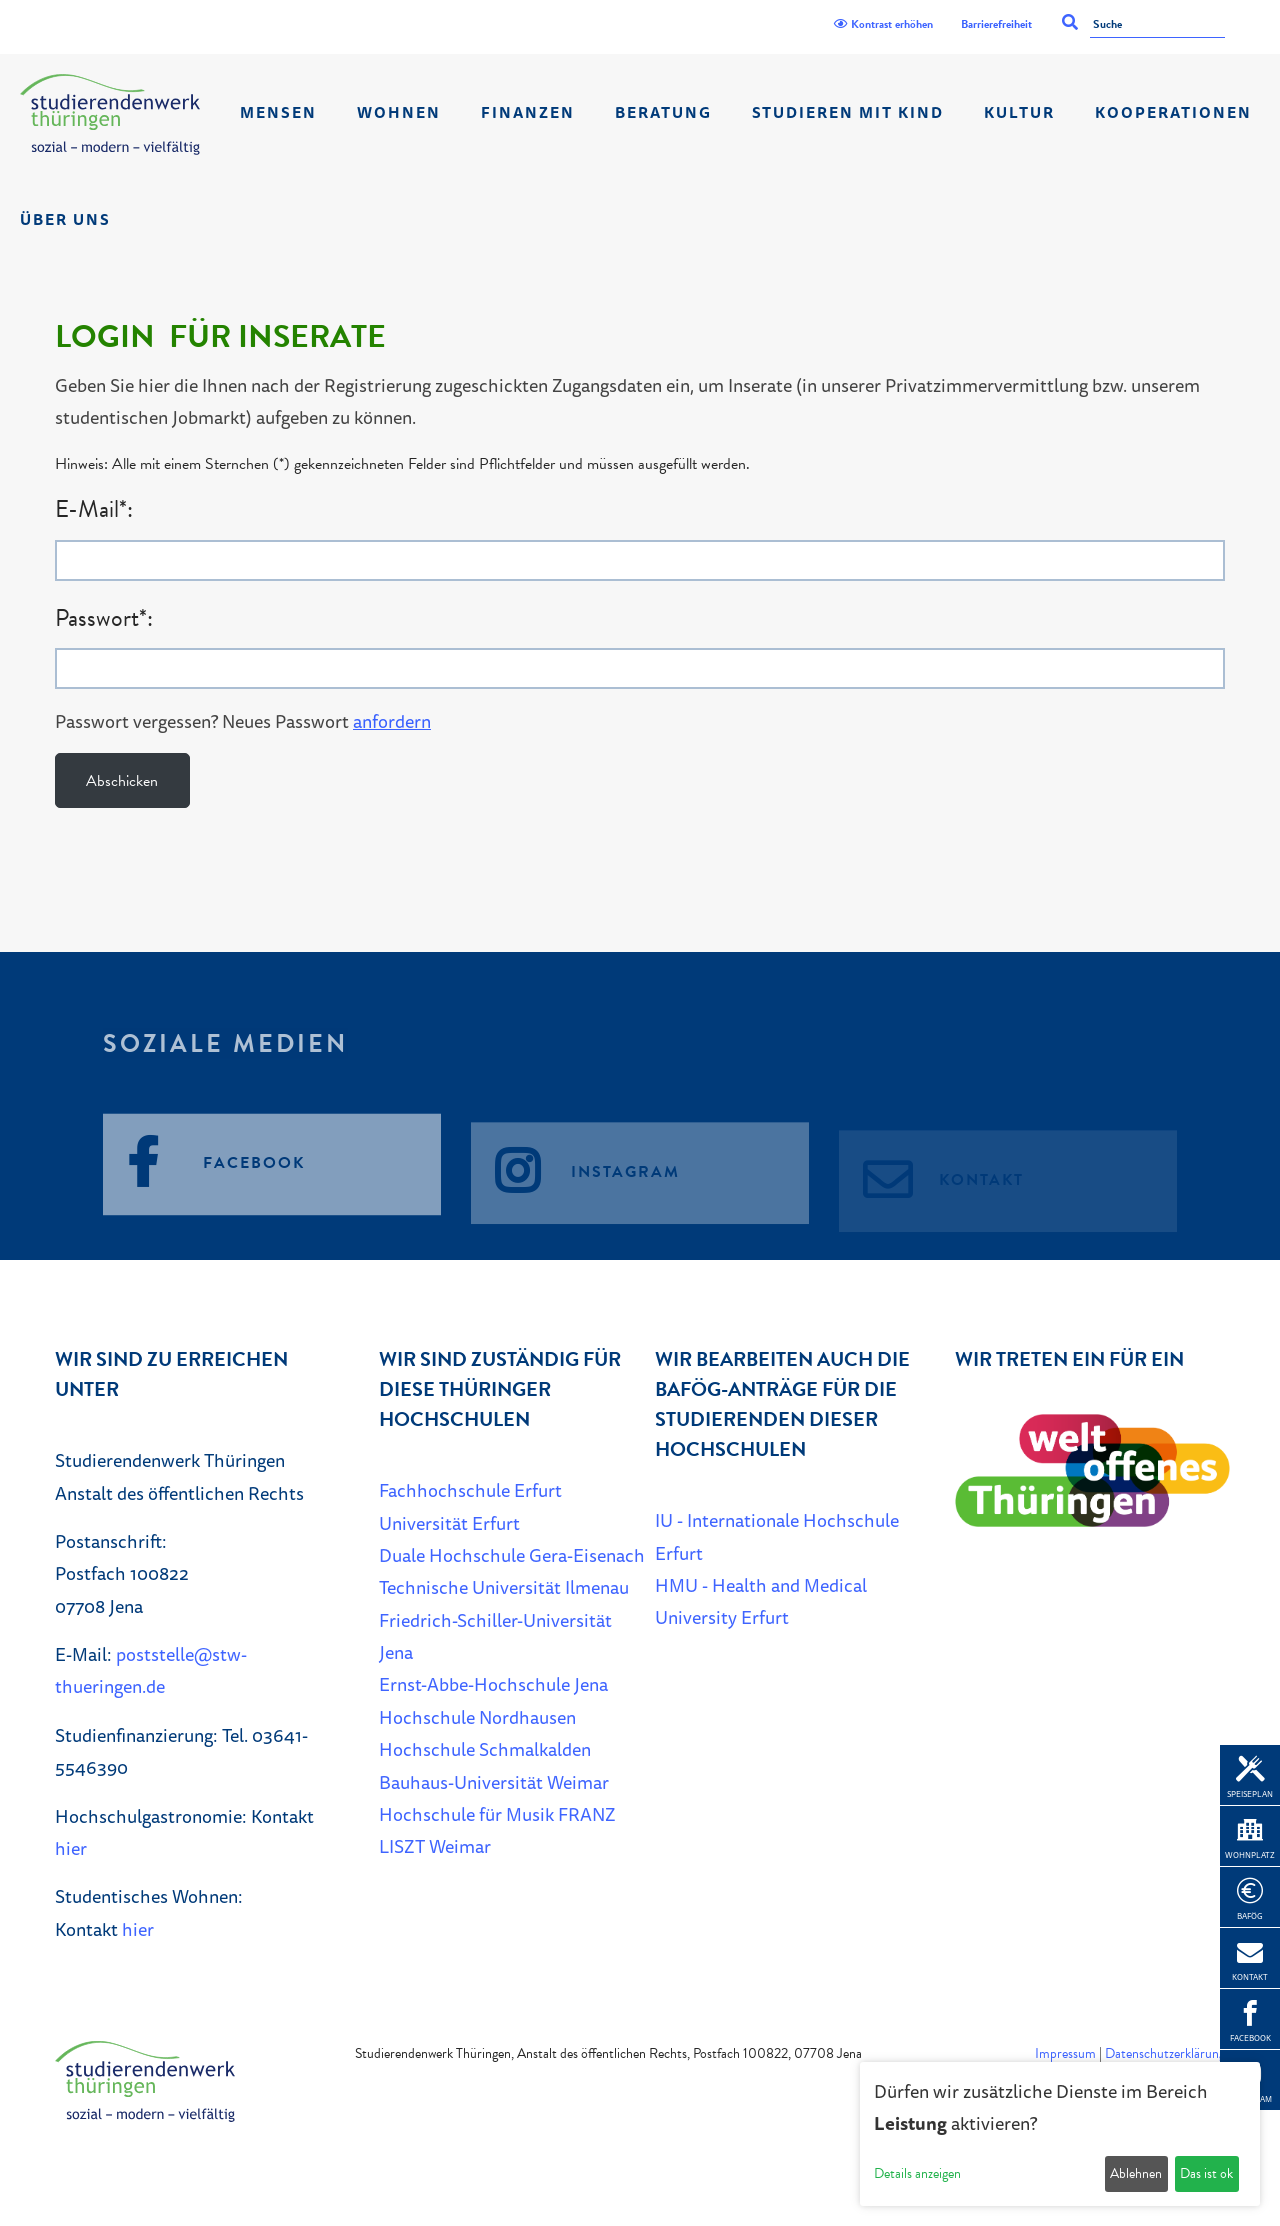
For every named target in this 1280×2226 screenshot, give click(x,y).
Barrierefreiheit (996, 24)
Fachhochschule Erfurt (470, 1490)
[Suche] (1157, 25)
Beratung (663, 112)
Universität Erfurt (449, 1523)
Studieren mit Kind (848, 112)
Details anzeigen (917, 2173)
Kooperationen (1173, 112)
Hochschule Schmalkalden (485, 1749)
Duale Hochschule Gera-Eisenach (512, 1555)
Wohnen (399, 112)
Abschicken (122, 781)
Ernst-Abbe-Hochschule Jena (493, 1684)
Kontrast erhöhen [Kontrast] (883, 24)
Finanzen (528, 112)
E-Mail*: (94, 509)
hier (71, 1848)
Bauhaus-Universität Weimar (494, 1782)
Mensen (278, 112)
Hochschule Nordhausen (477, 1717)
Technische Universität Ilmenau (504, 1587)
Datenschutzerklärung (1165, 2053)
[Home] (110, 114)
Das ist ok (1206, 2173)
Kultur (1019, 112)
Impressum (1065, 2053)
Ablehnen (1136, 2173)
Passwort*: (104, 618)
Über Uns (65, 219)
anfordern (392, 721)
